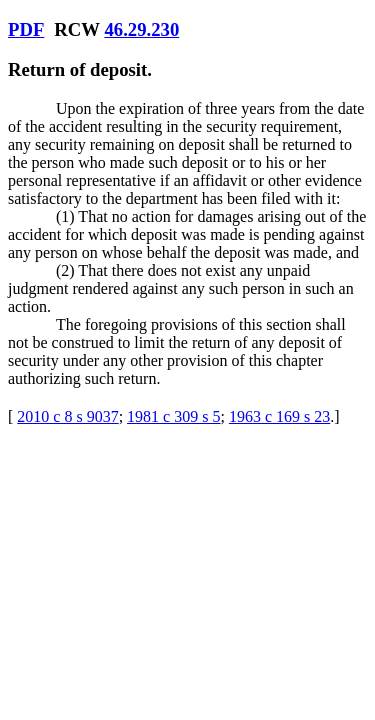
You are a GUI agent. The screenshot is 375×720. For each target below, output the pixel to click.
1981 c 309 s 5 (173, 416)
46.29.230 (141, 29)
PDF (26, 29)
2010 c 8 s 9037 (67, 416)
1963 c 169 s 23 (279, 416)
